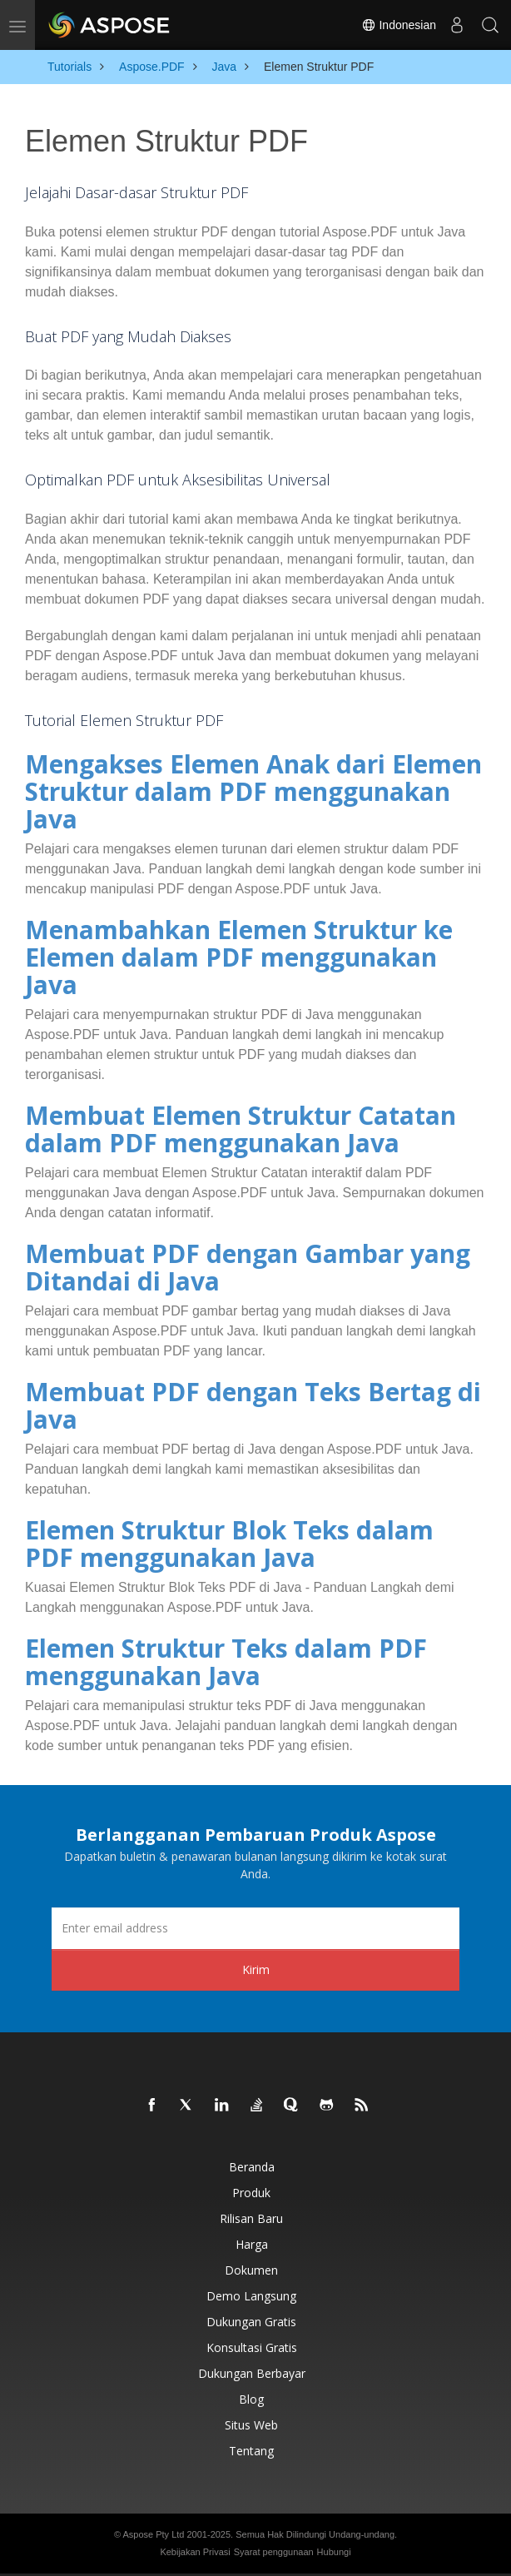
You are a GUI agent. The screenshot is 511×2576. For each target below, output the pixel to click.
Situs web (251, 2425)
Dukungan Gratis (251, 2322)
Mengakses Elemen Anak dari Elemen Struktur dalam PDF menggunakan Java (253, 791)
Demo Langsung (251, 2296)
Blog (251, 2399)
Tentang (251, 2451)
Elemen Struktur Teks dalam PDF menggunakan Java (226, 1662)
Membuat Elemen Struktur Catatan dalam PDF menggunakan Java (240, 1129)
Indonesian (398, 24)
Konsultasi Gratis (251, 2347)
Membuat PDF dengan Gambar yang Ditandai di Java (247, 1267)
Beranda (252, 2167)
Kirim (256, 1969)
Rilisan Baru (251, 2218)
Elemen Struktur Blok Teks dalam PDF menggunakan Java (229, 1543)
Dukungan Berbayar (251, 2373)
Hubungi (334, 2552)
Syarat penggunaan (274, 2552)
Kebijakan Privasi (195, 2552)
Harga (252, 2244)
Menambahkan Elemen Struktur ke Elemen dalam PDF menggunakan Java (239, 957)
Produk (251, 2193)
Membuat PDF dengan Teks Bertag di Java (253, 1405)
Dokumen (251, 2270)
